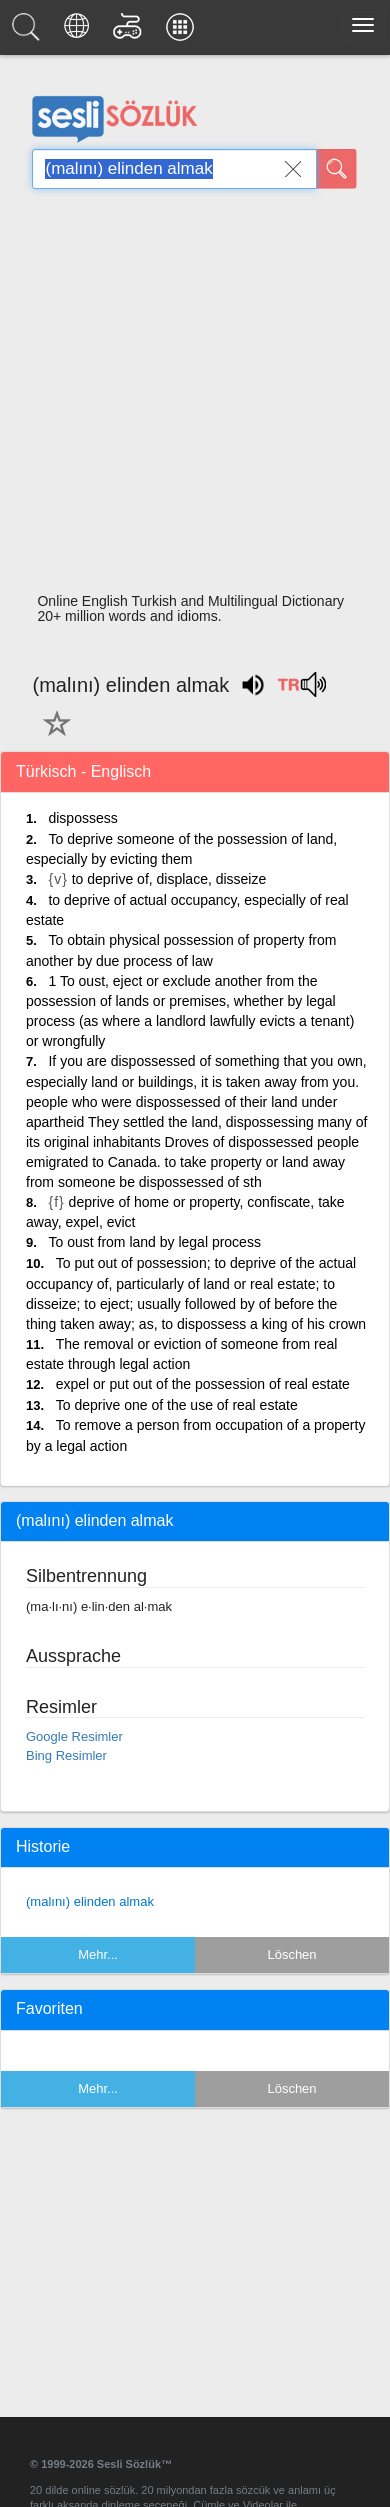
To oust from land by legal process (154, 1242)
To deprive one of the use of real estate (177, 1405)
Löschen (291, 1954)
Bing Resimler (66, 1755)
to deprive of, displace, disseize (169, 879)
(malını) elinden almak (90, 1901)
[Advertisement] (187, 396)
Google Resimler (74, 1736)
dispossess (82, 818)
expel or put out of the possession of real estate (203, 1384)
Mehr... (98, 1954)
